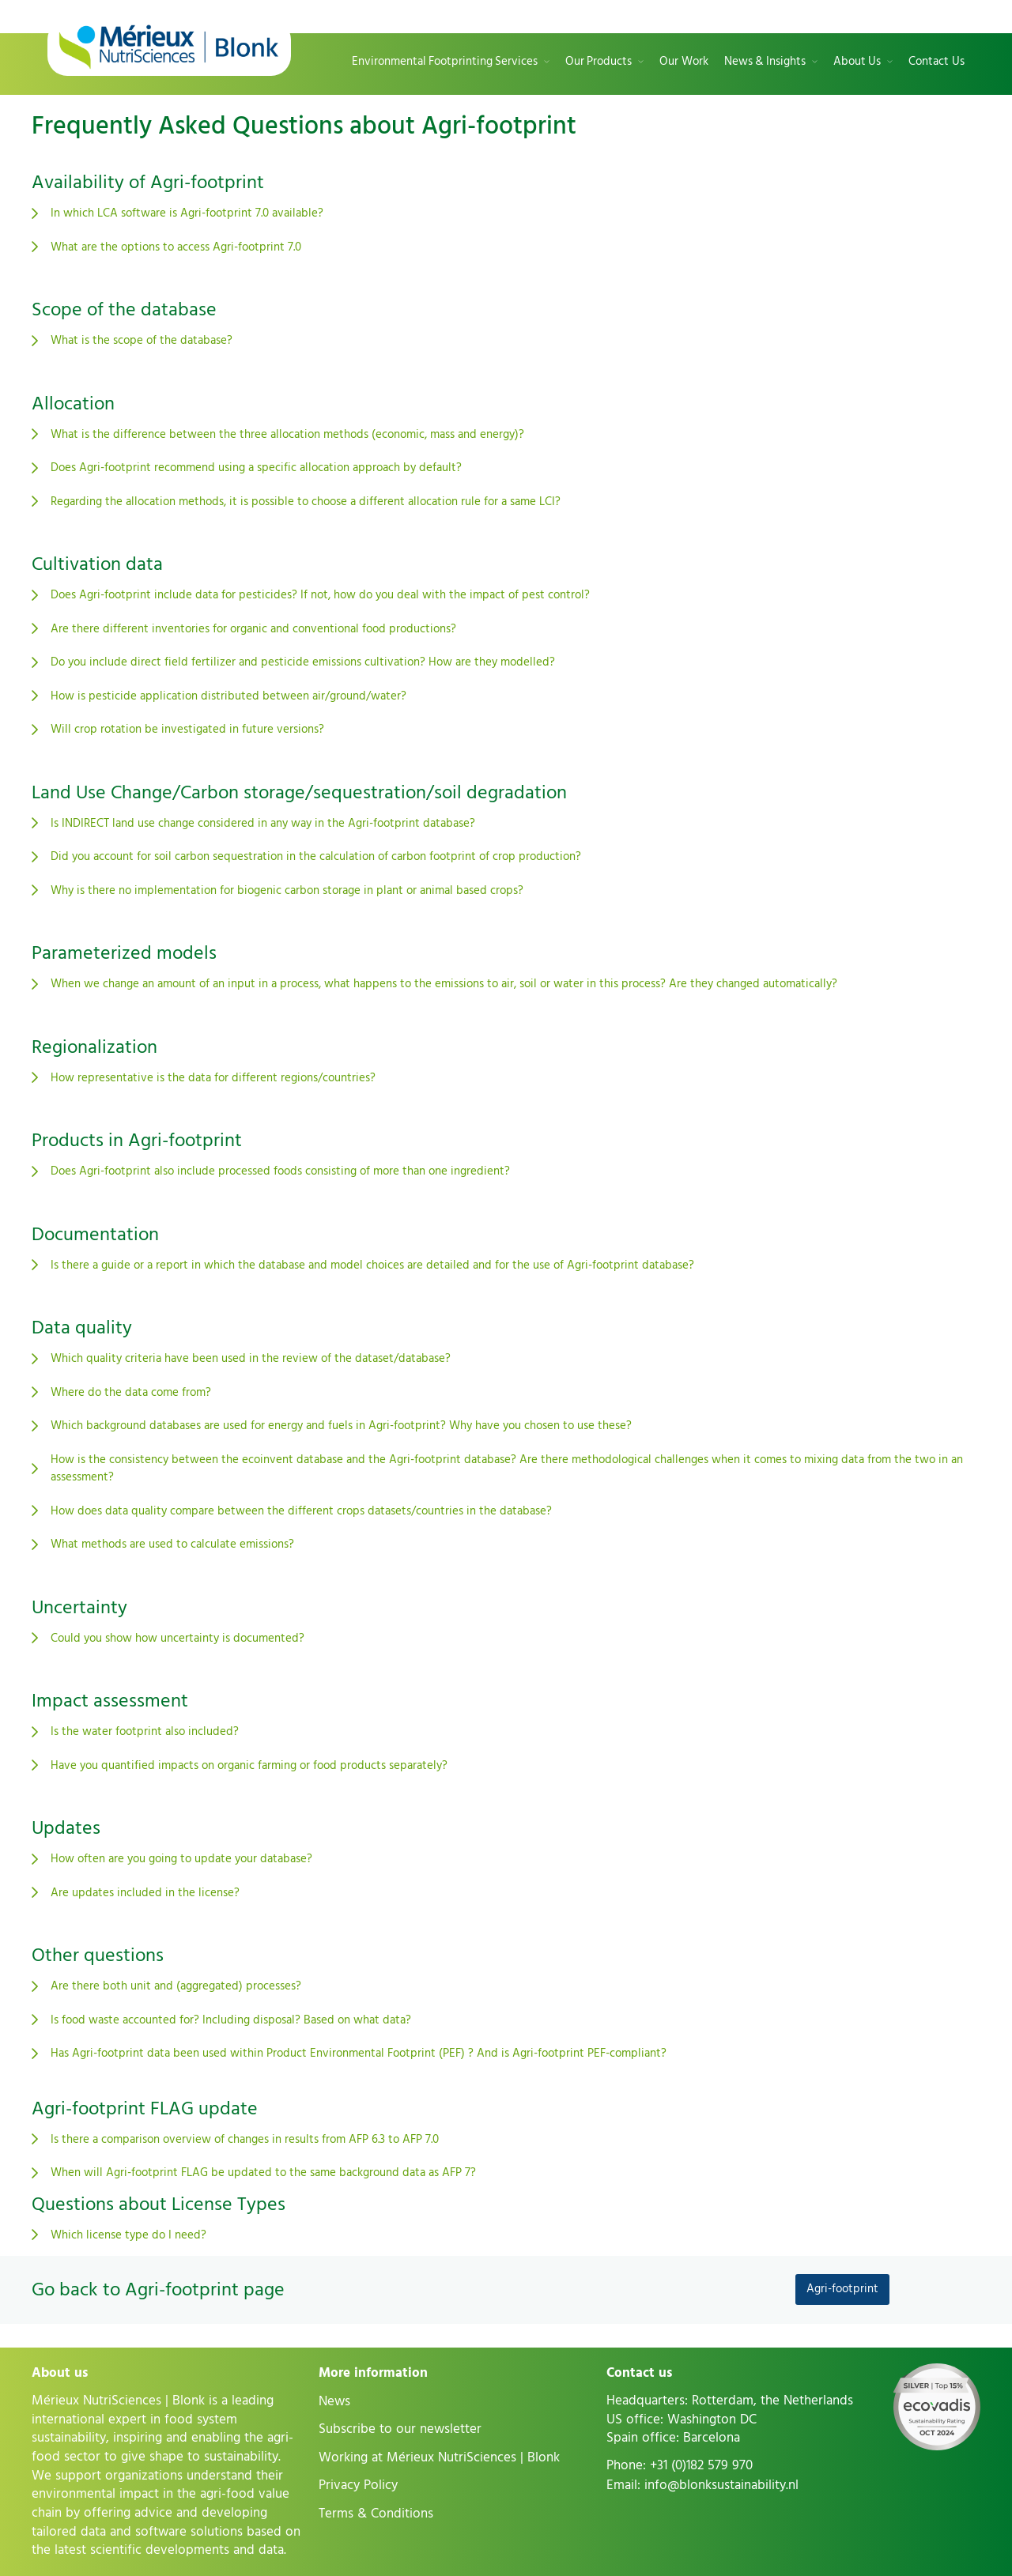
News (334, 2401)
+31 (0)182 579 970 (701, 2465)
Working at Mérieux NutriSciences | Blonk (439, 2457)
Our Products (598, 62)
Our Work (683, 62)
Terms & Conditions (376, 2513)
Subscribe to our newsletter (400, 2429)
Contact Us (936, 62)
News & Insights (765, 62)
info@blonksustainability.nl (721, 2485)
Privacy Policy (358, 2485)
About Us (857, 62)
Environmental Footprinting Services (445, 62)
